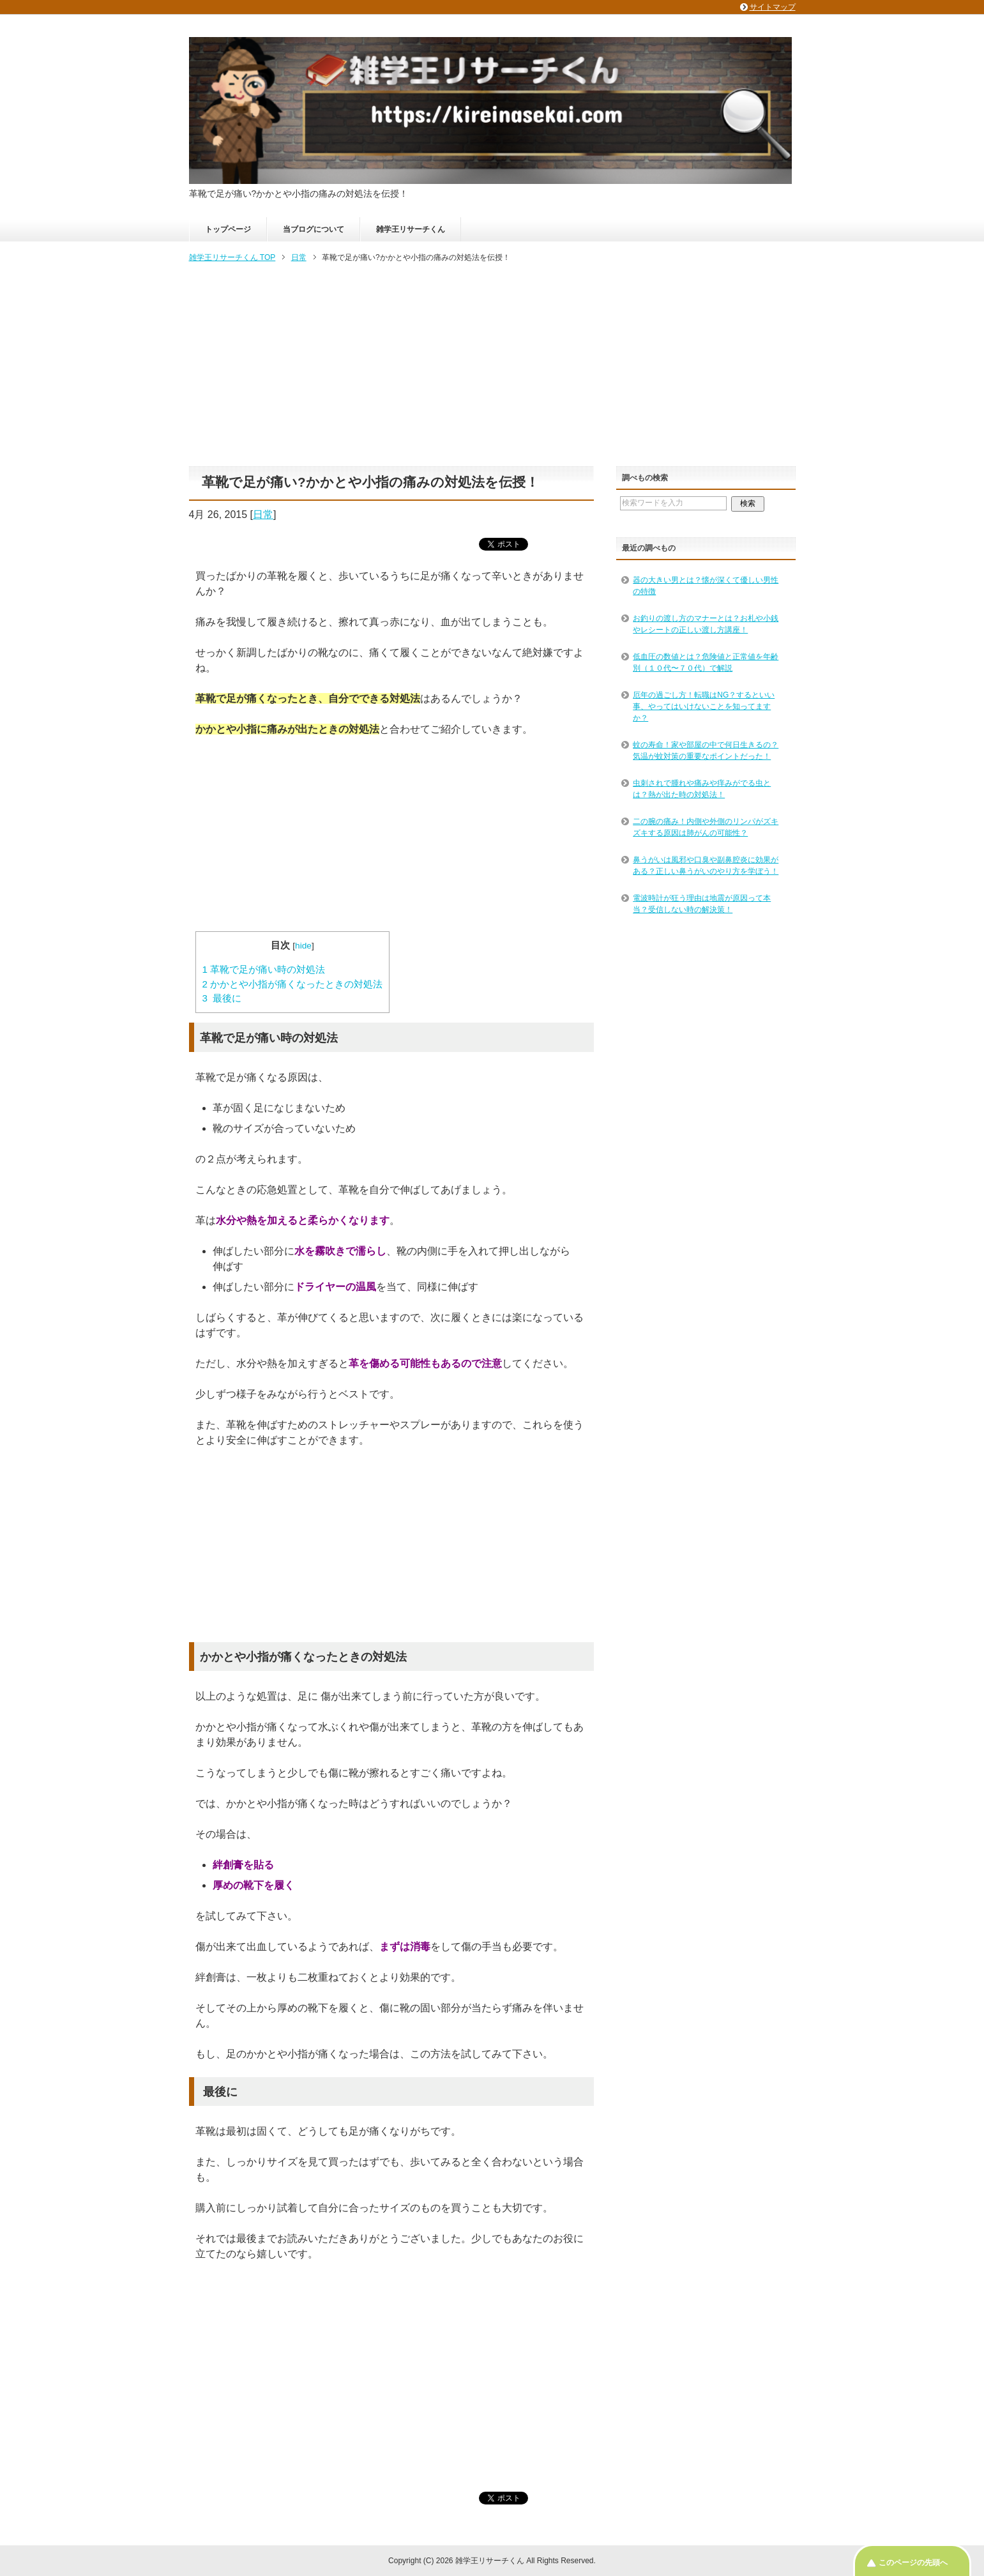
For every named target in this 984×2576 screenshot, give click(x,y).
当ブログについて (313, 229)
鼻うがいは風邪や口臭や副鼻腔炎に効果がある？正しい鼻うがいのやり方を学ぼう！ (705, 865)
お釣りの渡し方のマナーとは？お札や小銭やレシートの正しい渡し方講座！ (705, 624)
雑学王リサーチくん (410, 229)
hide (303, 945)
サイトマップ (773, 7)
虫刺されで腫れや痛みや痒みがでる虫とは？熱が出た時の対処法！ (702, 789)
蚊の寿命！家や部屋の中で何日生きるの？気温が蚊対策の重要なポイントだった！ (705, 750)
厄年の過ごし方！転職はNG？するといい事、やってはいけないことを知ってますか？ (704, 706)
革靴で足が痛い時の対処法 (264, 969)
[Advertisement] (492, 365)
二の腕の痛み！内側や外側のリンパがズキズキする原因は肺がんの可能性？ (705, 827)
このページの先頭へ (913, 2562)
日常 (263, 514)
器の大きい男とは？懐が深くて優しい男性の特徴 (705, 585)
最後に (222, 998)
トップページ (228, 229)
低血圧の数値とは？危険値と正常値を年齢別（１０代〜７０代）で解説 (705, 662)
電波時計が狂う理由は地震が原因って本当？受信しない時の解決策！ (702, 904)
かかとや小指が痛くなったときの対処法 (292, 984)
